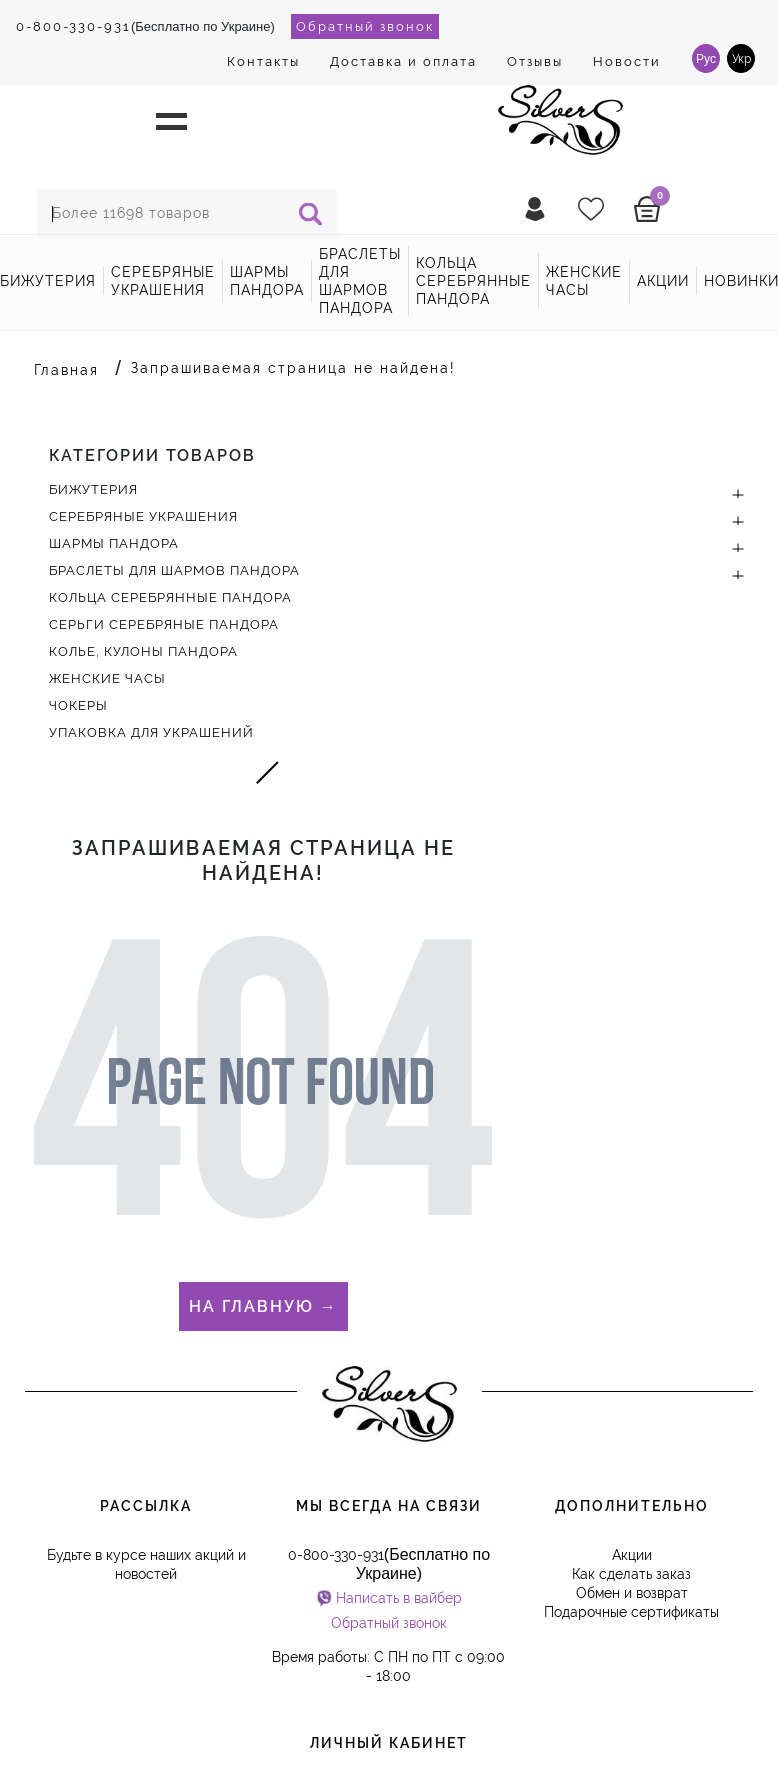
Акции (632, 1555)
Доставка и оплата (403, 61)
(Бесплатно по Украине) (145, 26)
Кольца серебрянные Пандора (473, 281)
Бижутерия (48, 281)
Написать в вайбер (399, 1598)
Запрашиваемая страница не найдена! (293, 368)
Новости (627, 61)
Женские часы (584, 281)
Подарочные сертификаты (631, 1612)
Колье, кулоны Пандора (143, 651)
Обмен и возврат (632, 1593)
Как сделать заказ (631, 1574)
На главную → (263, 1306)
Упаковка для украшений (151, 732)
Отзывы (535, 61)
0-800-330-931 (73, 26)
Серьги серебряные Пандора (164, 624)
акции (663, 281)
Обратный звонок (365, 26)
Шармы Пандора (267, 281)
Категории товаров (152, 455)
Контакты (263, 61)
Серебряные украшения (163, 281)
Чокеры (78, 705)
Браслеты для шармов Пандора (360, 281)
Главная (66, 370)
